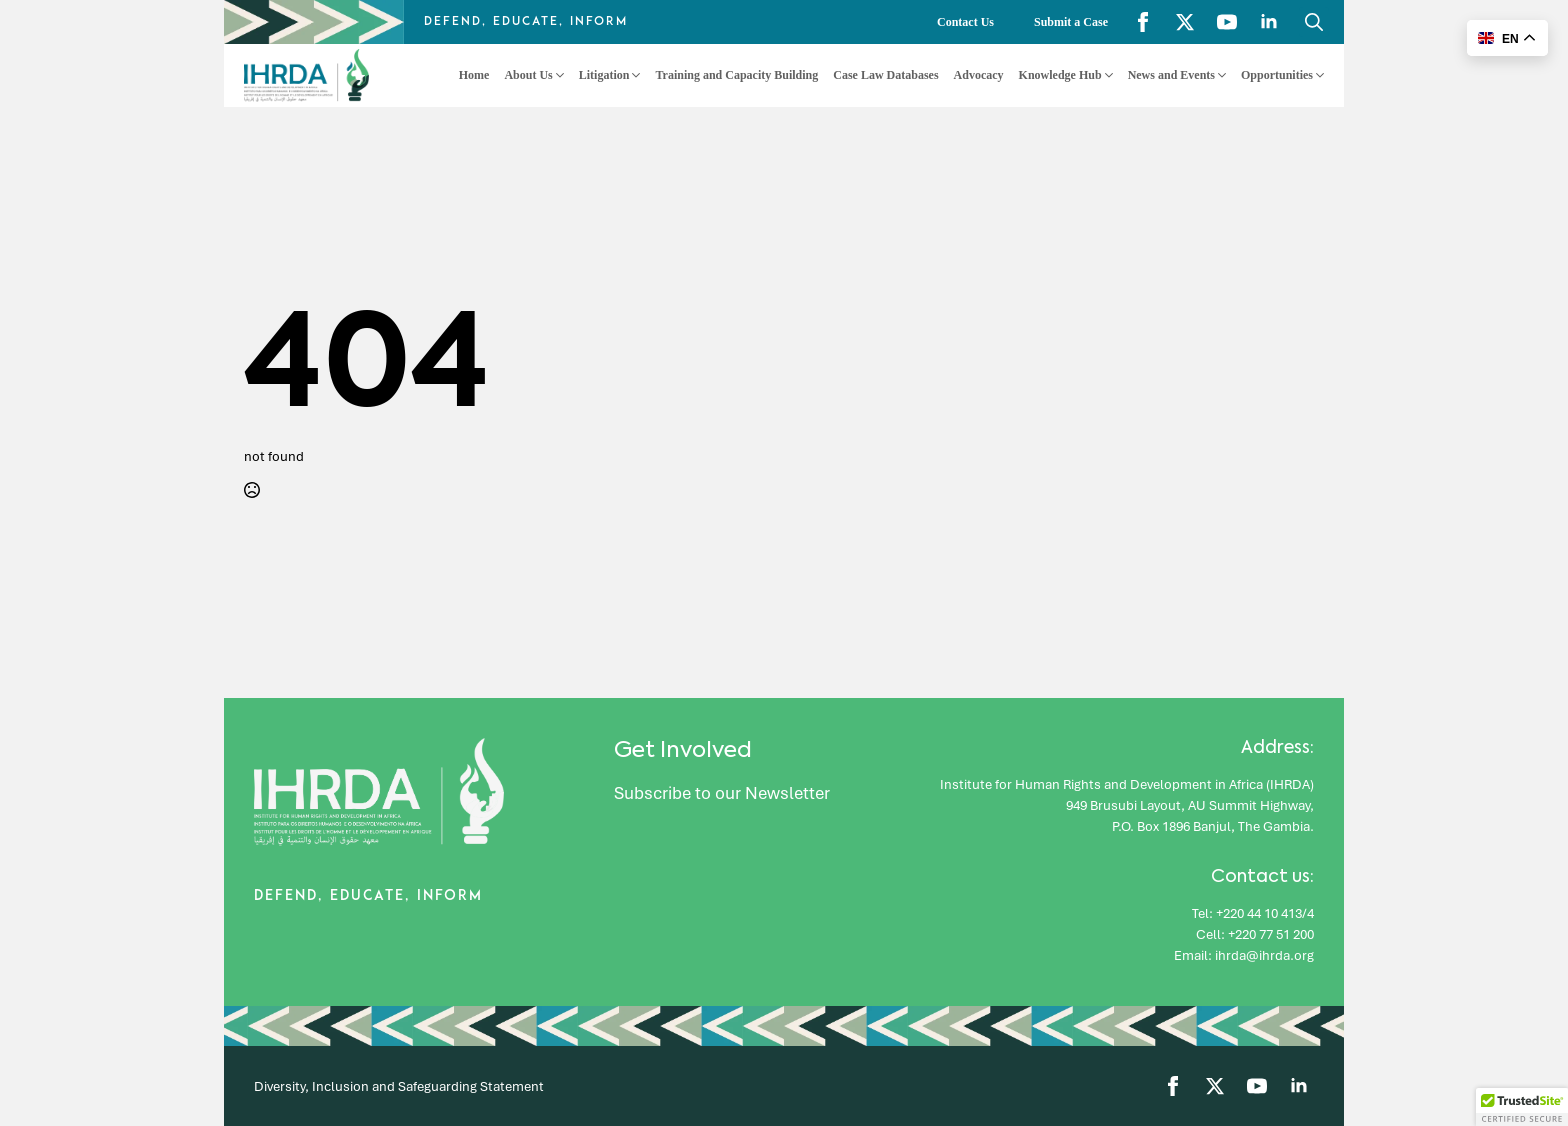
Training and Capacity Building (736, 75)
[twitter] (1185, 22)
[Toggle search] (1314, 22)
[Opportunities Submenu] (1318, 75)
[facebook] (1143, 22)
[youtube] (1227, 22)
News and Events (1171, 75)
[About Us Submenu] (558, 75)
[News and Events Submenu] (1220, 75)
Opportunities (1277, 75)
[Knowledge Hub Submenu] (1107, 75)
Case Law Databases (885, 75)
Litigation (604, 75)
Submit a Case (1071, 22)
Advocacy (979, 75)
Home (474, 75)
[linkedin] (1269, 22)
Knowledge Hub (1060, 75)
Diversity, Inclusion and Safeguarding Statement (399, 1086)
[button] (1522, 1107)
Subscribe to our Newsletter (722, 793)
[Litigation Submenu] (634, 75)
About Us (528, 75)
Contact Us (965, 22)
